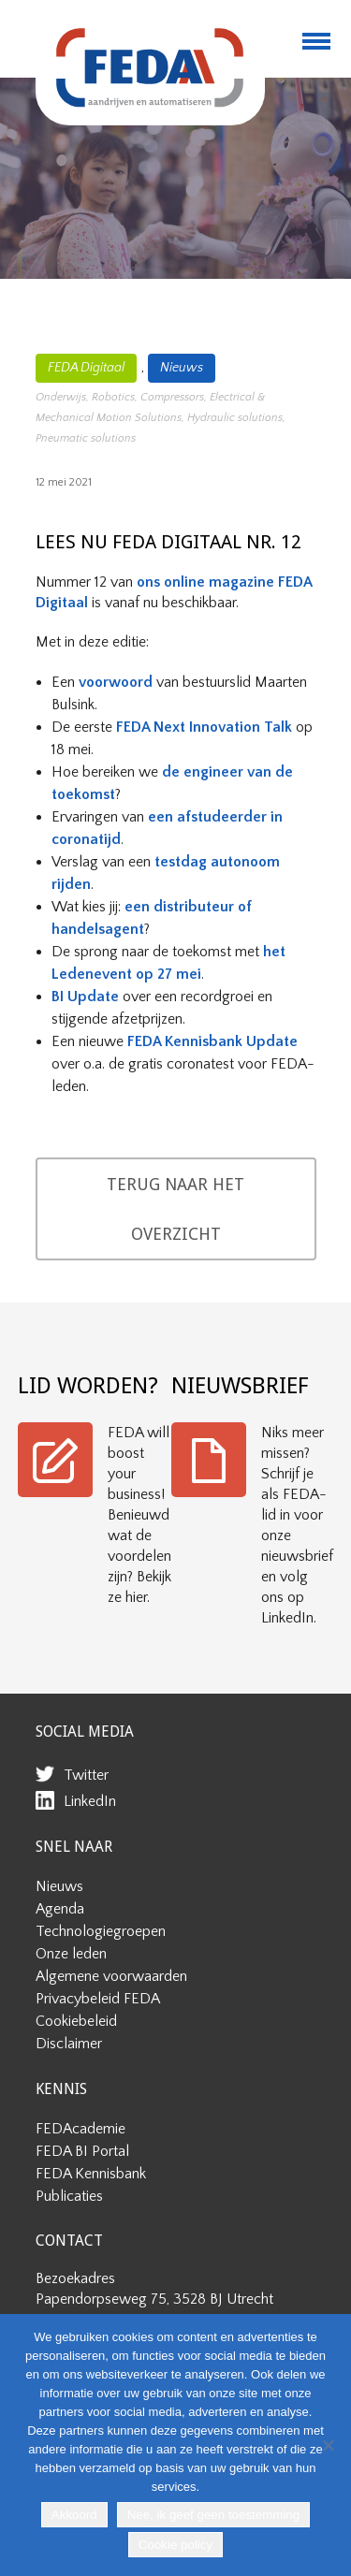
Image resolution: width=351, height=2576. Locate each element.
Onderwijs (61, 397)
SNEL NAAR (74, 1847)
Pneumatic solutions (86, 438)
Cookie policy (175, 2545)
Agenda (60, 1908)
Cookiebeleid (76, 2021)
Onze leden (71, 1953)
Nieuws (181, 367)
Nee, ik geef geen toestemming (213, 2515)
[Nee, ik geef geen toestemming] (327, 2445)
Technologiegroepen (101, 1931)
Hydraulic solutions (235, 418)
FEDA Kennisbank (91, 2173)
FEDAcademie (80, 2128)
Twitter (86, 1775)
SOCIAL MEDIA (85, 1731)
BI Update (85, 996)
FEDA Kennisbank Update (212, 1041)
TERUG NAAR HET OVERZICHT (175, 1209)
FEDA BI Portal (82, 2151)
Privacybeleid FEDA (98, 1998)
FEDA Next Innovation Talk (204, 727)
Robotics (113, 397)
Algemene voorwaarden (111, 1976)
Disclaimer (69, 2043)
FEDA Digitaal (86, 367)
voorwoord (116, 682)
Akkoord (74, 2515)
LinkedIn (90, 1801)
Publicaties (69, 2196)
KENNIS (61, 2089)
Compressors (172, 397)
